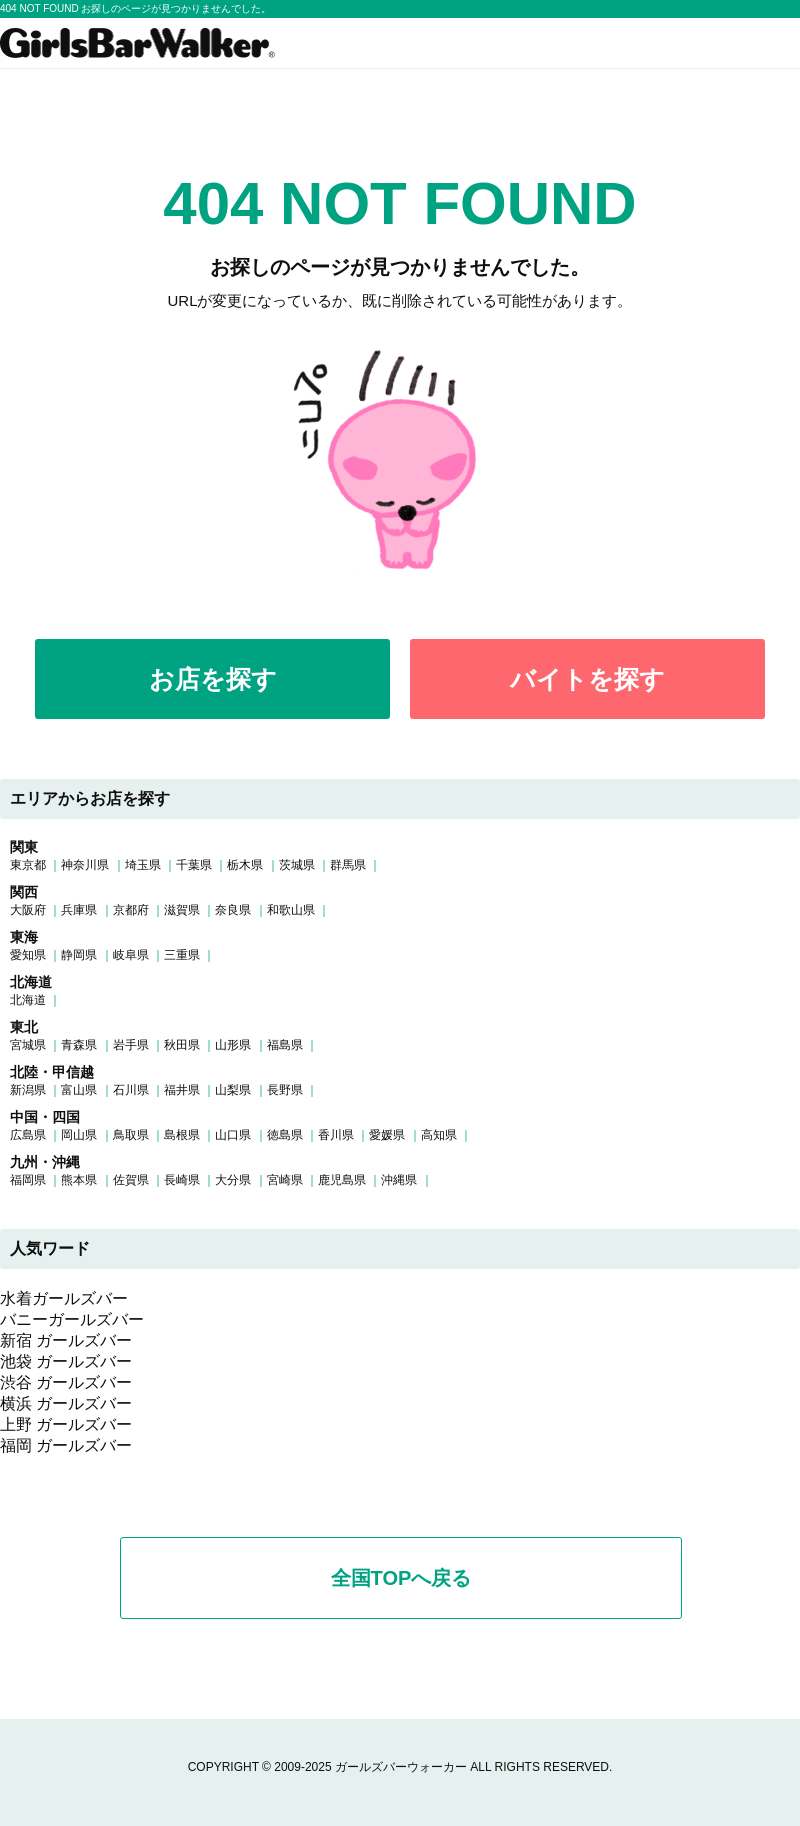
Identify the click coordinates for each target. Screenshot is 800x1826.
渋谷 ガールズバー (66, 1382)
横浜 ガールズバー (66, 1403)
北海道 (28, 1000)
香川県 (336, 1135)
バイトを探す (587, 679)
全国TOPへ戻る (401, 1578)
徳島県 (285, 1135)
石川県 (131, 1090)
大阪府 (28, 910)
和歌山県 (291, 910)
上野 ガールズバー (66, 1424)
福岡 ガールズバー (66, 1445)
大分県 (233, 1180)
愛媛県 (387, 1135)
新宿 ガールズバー (66, 1340)
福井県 (182, 1090)
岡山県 (79, 1135)
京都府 (131, 910)
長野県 (285, 1090)
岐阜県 (131, 955)
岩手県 (131, 1045)
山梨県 (233, 1090)
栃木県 (245, 865)
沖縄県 (399, 1180)
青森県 (79, 1045)
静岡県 (79, 955)
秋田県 (182, 1045)
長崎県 (182, 1180)
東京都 (28, 865)
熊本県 (79, 1180)
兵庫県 (79, 910)
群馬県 (348, 865)
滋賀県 (182, 910)
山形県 (233, 1045)
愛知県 (28, 955)
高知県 (439, 1135)
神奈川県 (85, 865)
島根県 (182, 1135)
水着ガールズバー (64, 1298)
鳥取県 (131, 1135)
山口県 (233, 1135)
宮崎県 (285, 1180)
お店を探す (213, 679)
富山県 (79, 1090)
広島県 (28, 1135)
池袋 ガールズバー (66, 1361)
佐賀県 (131, 1180)
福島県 (285, 1045)
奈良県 (233, 910)
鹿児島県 (342, 1180)
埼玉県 (143, 865)
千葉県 (194, 865)
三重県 (182, 955)
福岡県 (28, 1180)
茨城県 (297, 865)
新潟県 (28, 1090)
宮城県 (28, 1045)
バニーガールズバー (72, 1319)
